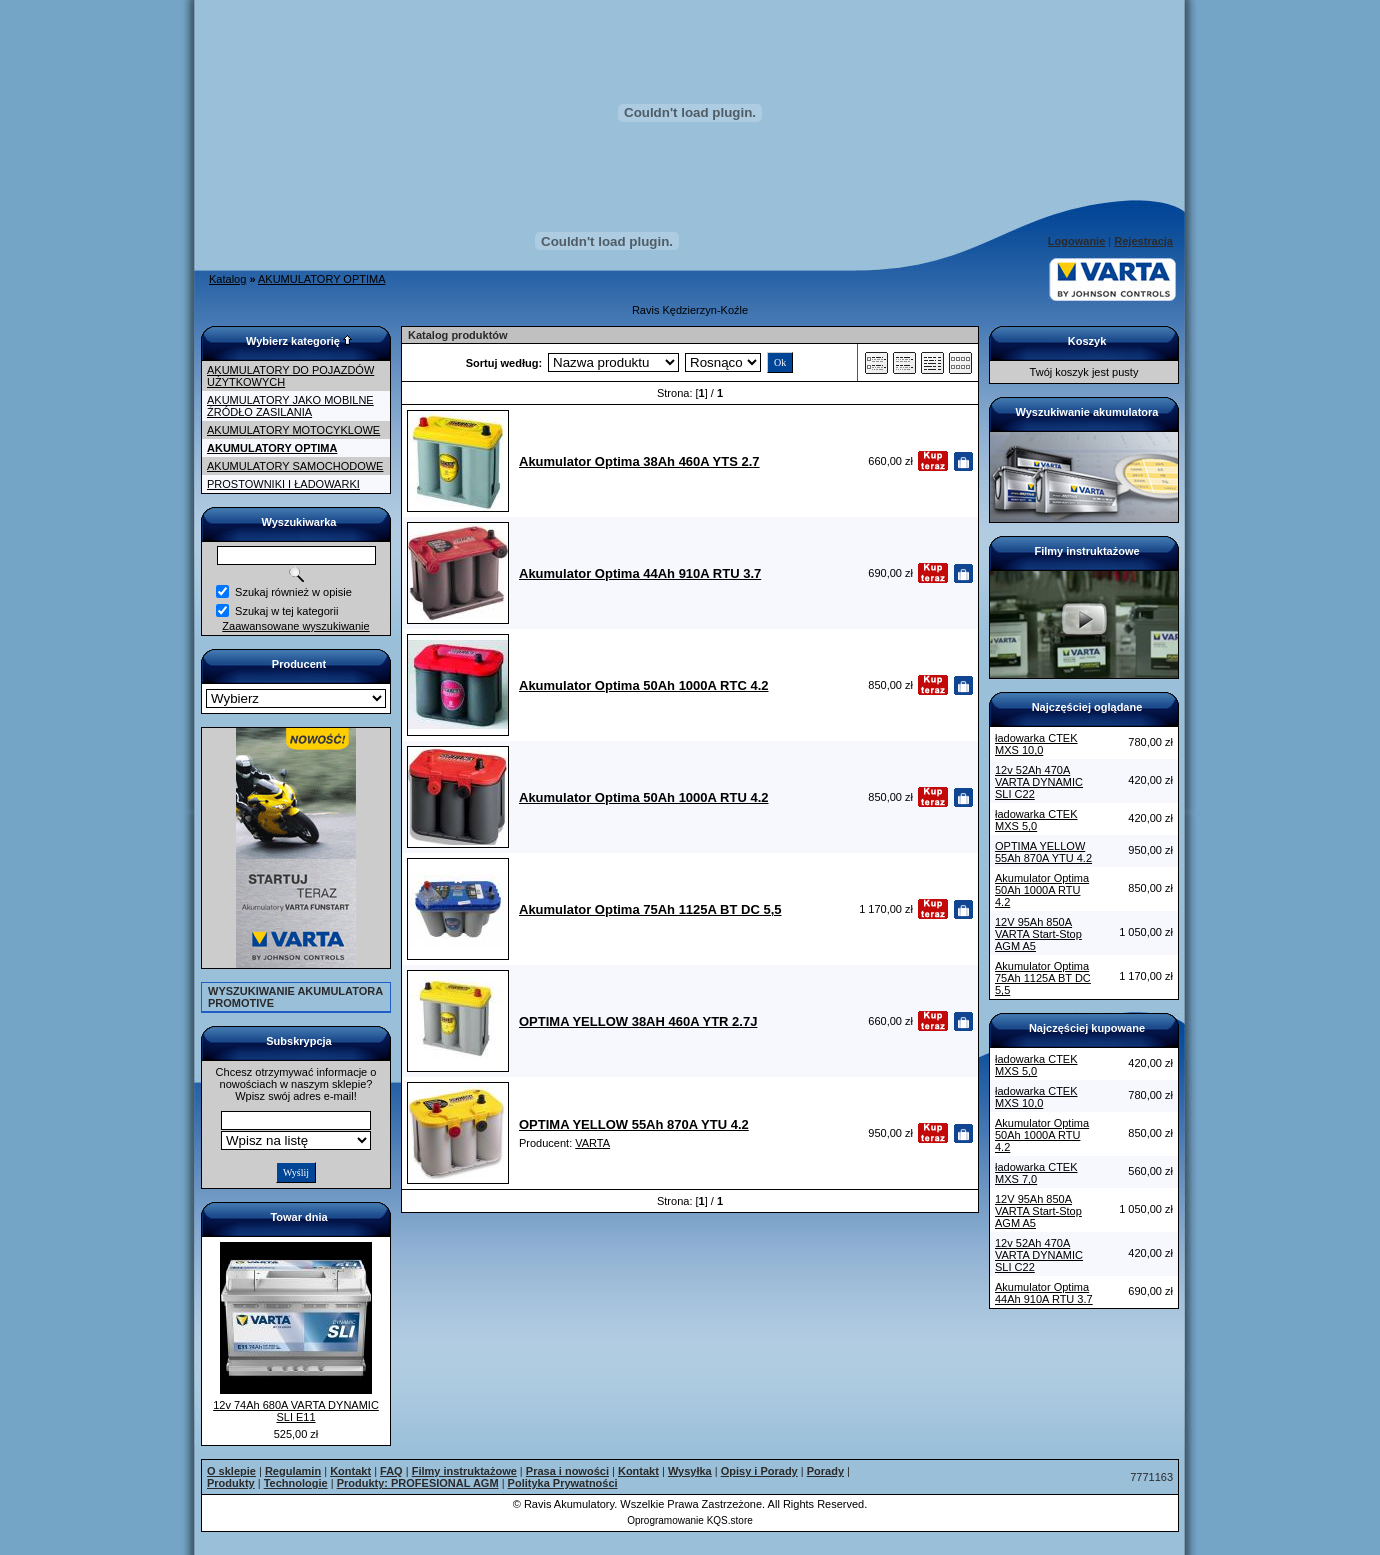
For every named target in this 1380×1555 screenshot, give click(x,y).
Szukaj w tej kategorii (286, 611)
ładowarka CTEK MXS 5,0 (1036, 820)
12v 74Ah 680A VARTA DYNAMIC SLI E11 (296, 1411)
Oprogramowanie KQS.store (690, 1520)
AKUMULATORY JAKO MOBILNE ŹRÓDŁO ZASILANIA (290, 406)
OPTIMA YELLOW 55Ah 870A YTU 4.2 (1043, 852)
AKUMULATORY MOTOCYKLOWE (293, 430)
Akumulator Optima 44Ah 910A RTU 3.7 (1044, 1293)
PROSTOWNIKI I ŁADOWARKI (283, 484)
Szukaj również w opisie (293, 592)
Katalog (227, 279)
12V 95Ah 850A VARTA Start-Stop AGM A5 (1038, 934)
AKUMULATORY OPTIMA (322, 279)
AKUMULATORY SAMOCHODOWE (295, 466)
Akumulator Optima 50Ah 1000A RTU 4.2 (1042, 890)
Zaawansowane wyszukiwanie (295, 626)
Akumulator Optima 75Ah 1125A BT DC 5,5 (1043, 978)
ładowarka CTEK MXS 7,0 (1036, 1173)
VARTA (592, 1143)
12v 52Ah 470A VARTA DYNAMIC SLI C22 (1039, 782)
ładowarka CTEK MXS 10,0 (1036, 744)
